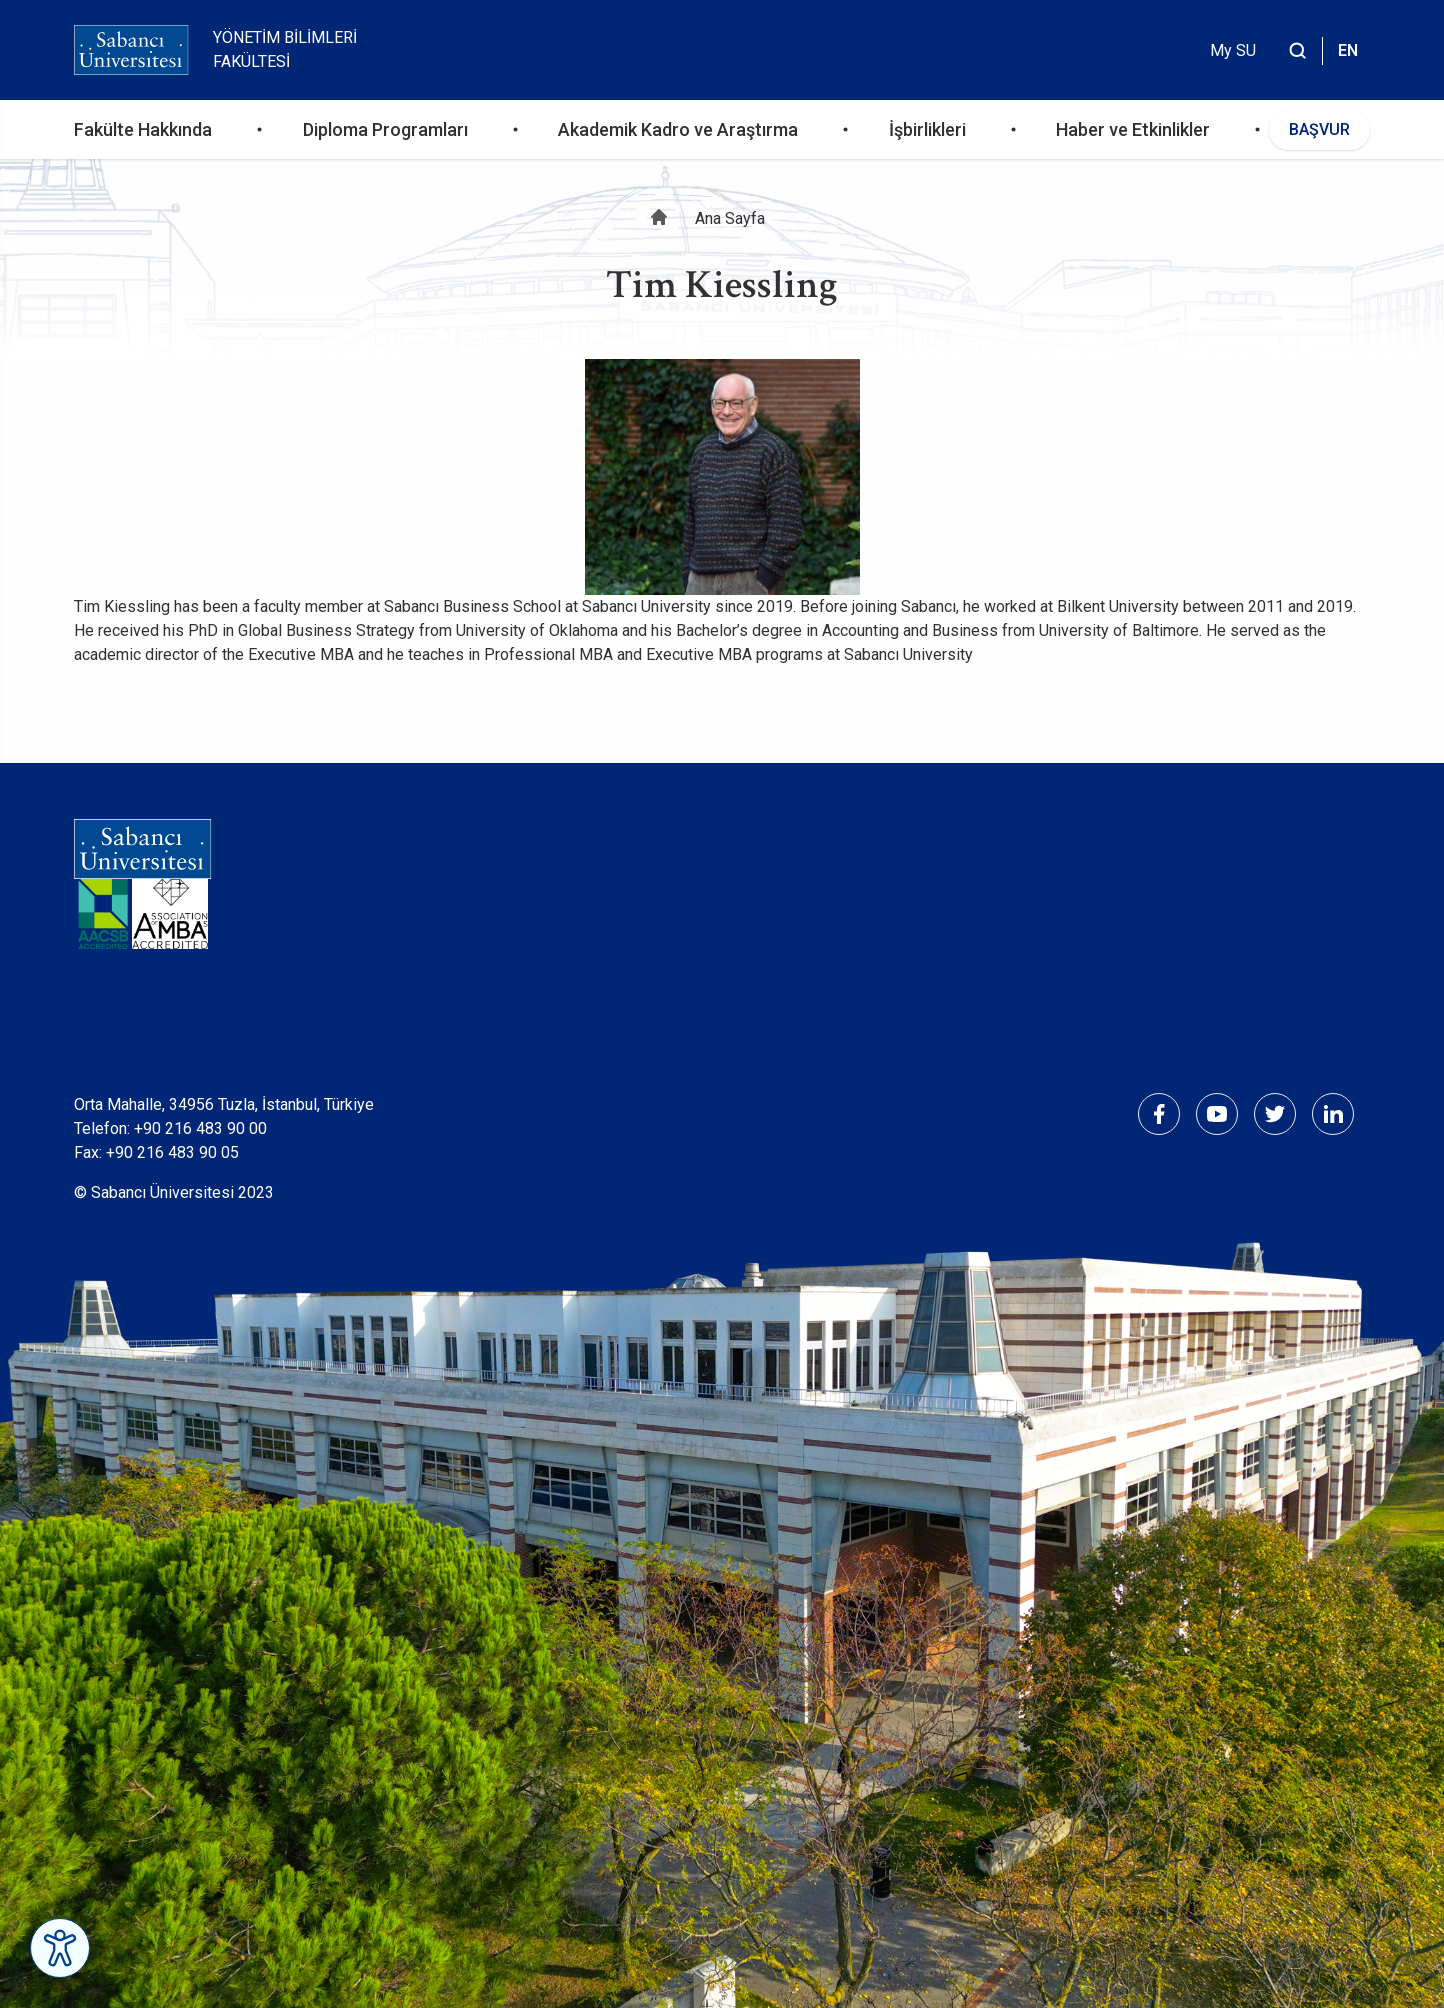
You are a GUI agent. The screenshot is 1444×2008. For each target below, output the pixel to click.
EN (1348, 50)
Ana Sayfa (730, 218)
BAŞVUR (1319, 129)
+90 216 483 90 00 (200, 1128)
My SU (1233, 50)
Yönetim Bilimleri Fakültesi (285, 49)
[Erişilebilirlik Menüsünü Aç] (60, 1948)
